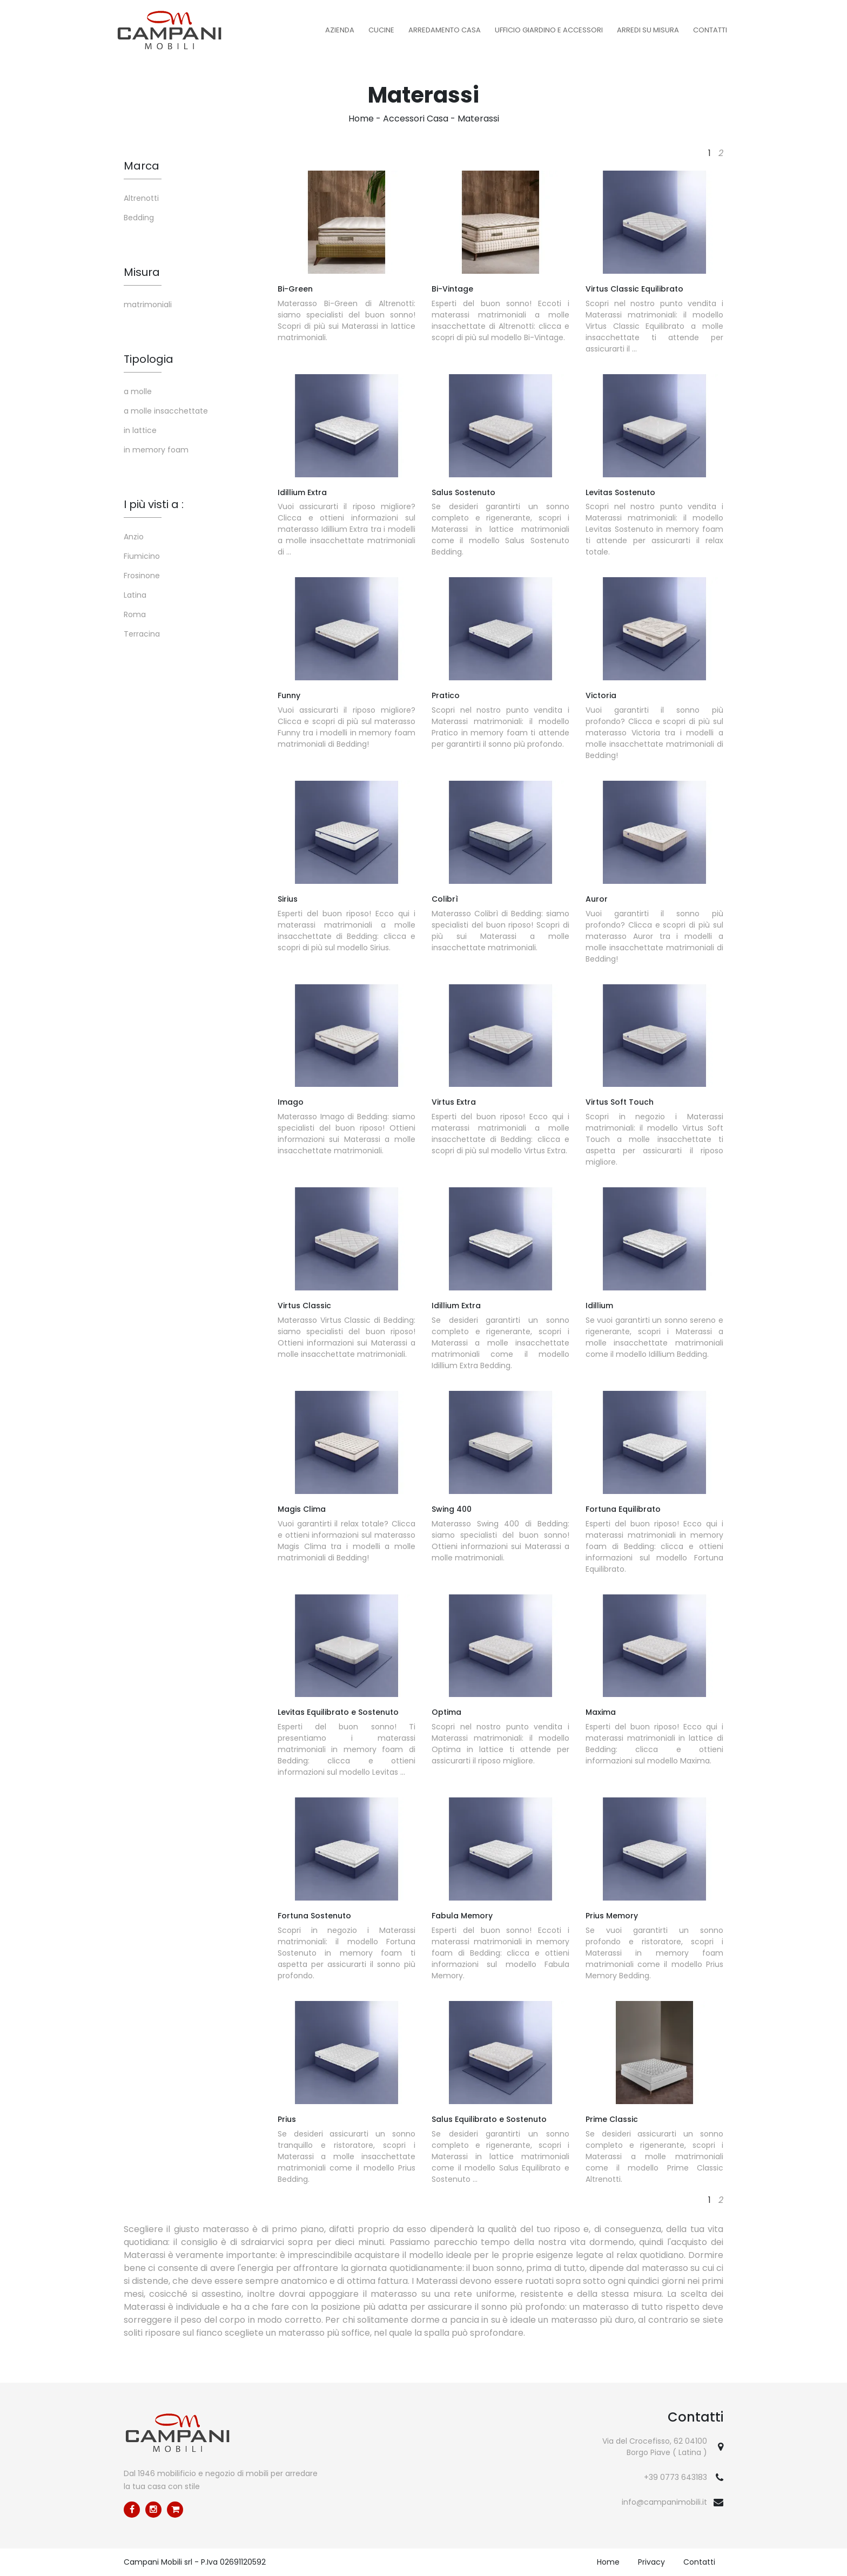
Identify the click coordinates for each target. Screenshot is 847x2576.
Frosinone (142, 575)
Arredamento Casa (444, 30)
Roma (135, 614)
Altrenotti (141, 198)
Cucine (381, 30)
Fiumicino (142, 556)
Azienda (339, 30)
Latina (135, 595)
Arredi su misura (648, 30)
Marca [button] (141, 165)
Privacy (651, 2562)
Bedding (139, 217)
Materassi (478, 118)
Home (361, 118)
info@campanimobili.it (664, 2502)
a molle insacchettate (166, 410)
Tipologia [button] (148, 359)
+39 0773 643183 (675, 2477)
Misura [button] (142, 272)
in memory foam (156, 449)
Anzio (134, 536)
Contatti (710, 30)
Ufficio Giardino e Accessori (549, 30)
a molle (138, 391)
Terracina (142, 633)
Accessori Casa (415, 118)
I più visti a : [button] (154, 504)
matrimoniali (148, 304)
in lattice (140, 430)
